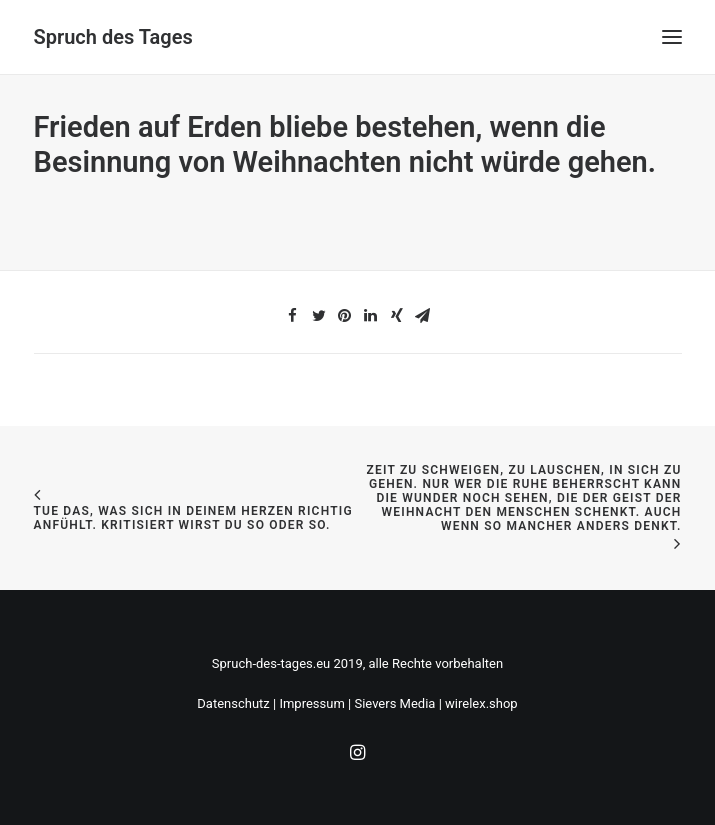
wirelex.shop (481, 703)
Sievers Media (394, 703)
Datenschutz (233, 703)
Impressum (311, 703)
